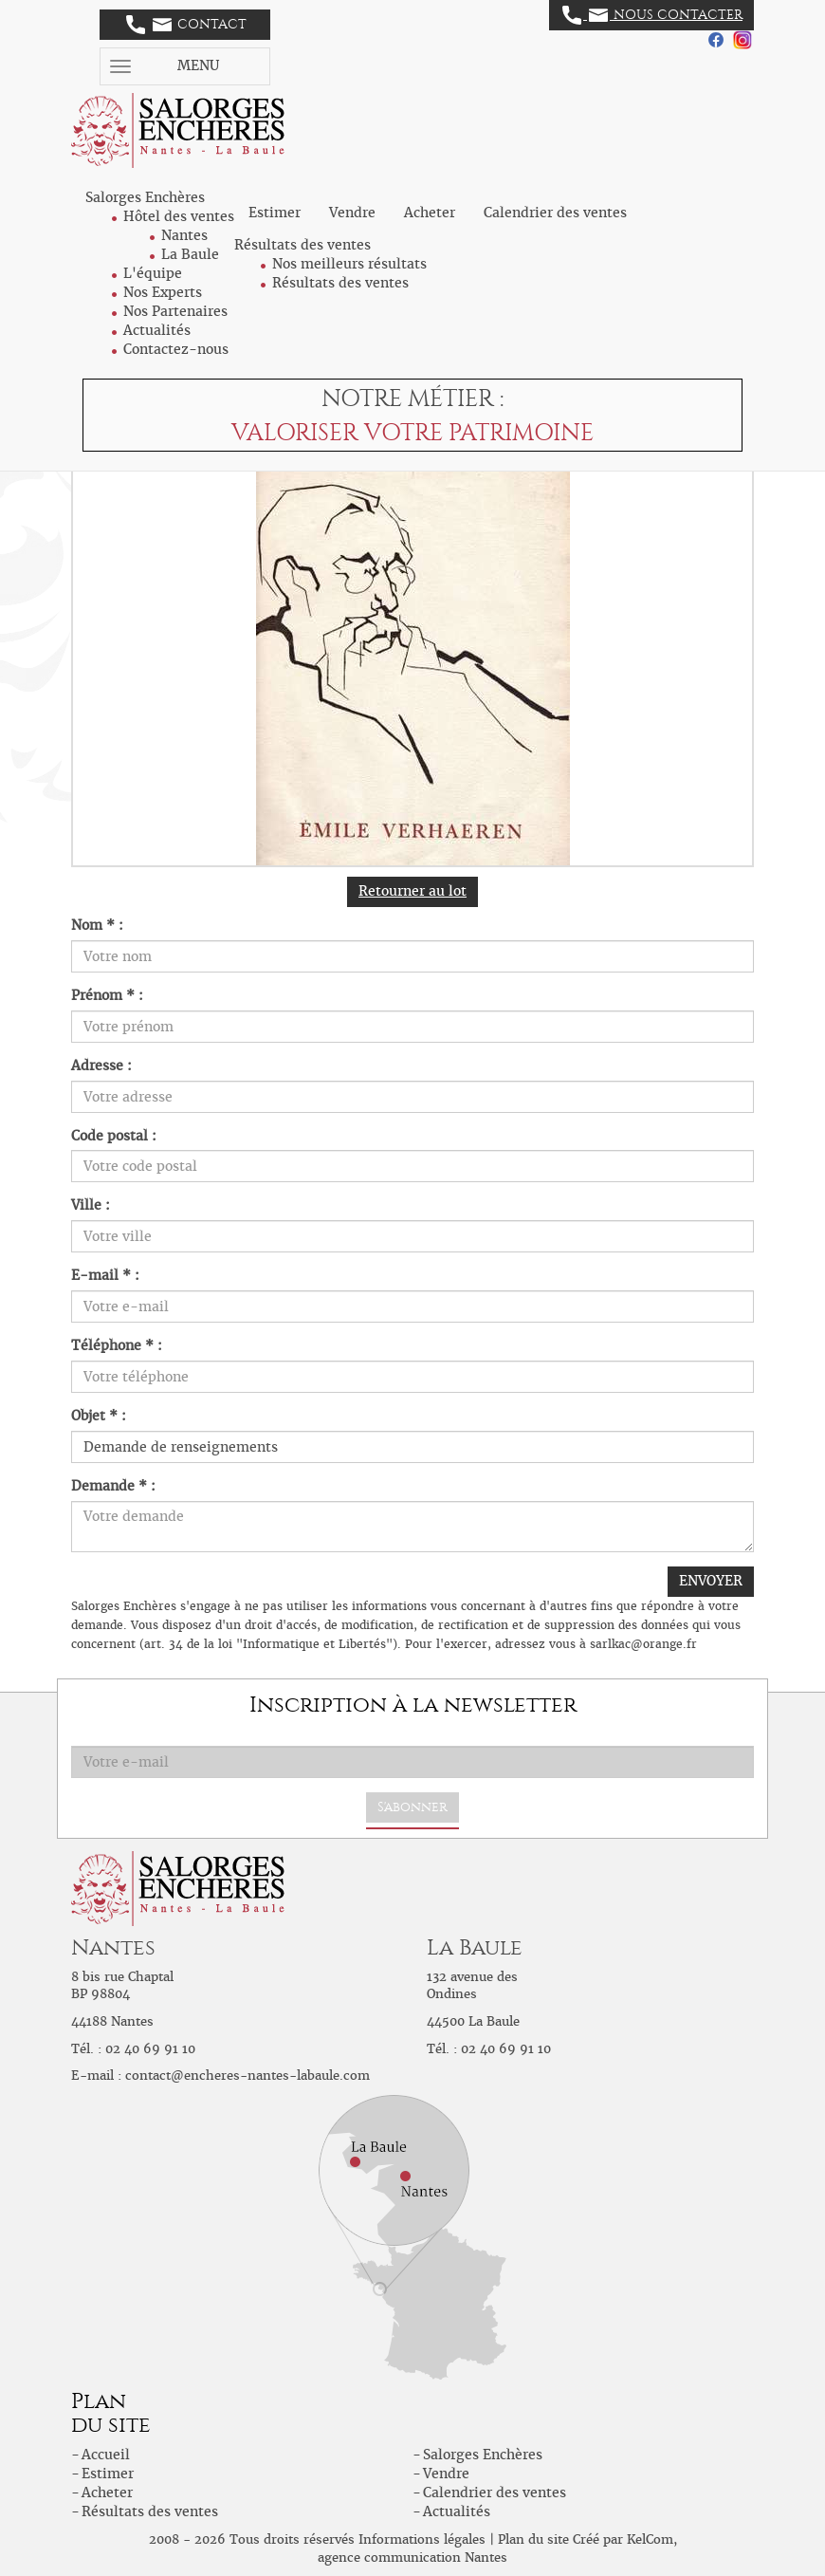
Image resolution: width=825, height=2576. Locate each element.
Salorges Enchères (482, 2454)
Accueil (106, 2454)
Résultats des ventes (340, 282)
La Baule (190, 254)
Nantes (184, 235)
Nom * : (97, 925)
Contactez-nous (176, 349)
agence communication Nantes (412, 2557)
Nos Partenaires (175, 311)
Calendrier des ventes (555, 212)
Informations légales (422, 2539)
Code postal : (113, 1135)
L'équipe (152, 273)
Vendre (352, 212)
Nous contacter (652, 15)
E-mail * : (105, 1275)
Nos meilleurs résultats (349, 263)
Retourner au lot (412, 890)
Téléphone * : (116, 1345)
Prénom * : (107, 995)
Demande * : (113, 1485)
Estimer (274, 212)
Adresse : (101, 1065)
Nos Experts (162, 292)
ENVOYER (710, 1580)
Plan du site (533, 2539)
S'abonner (412, 1807)
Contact (186, 24)
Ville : (90, 1205)
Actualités (157, 330)
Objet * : (98, 1415)
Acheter (429, 212)
